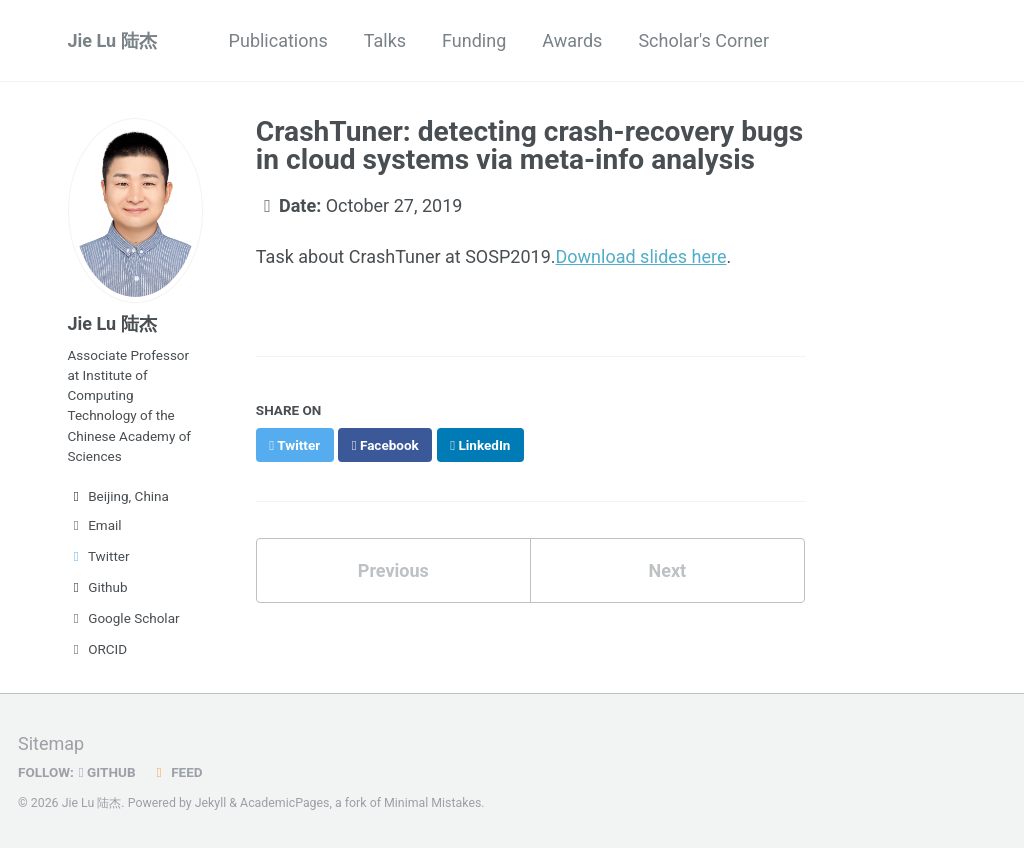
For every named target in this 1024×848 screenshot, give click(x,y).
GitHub (107, 772)
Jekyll (211, 803)
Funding (474, 40)
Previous (393, 570)
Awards (572, 40)
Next (667, 570)
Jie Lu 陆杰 (112, 40)
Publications (278, 40)
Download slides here (641, 256)
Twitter (99, 556)
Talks (385, 40)
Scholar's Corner (703, 40)
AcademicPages (284, 803)
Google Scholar (124, 618)
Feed (177, 772)
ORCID (98, 649)
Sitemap (51, 743)
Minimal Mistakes (432, 803)
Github (98, 587)
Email (95, 525)
